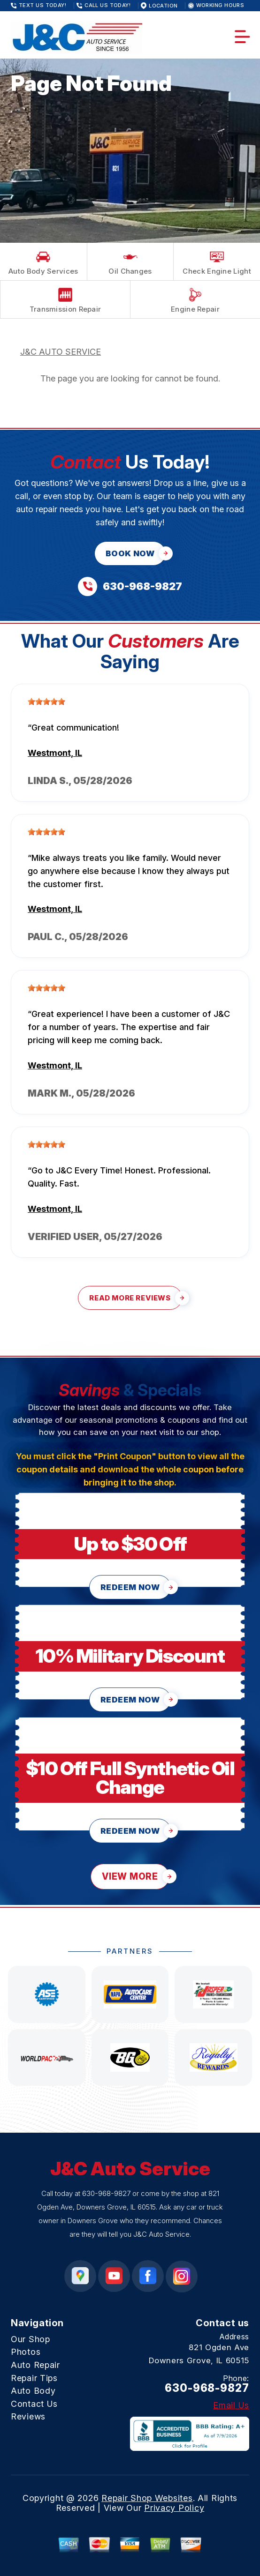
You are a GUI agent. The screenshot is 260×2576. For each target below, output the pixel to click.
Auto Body (33, 2391)
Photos (25, 2352)
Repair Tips (34, 2378)
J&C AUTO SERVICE (60, 352)
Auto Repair (35, 2365)
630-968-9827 (106, 2193)
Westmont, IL (55, 753)
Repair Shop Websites (146, 2498)
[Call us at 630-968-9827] (130, 586)
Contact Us (34, 2404)
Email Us (231, 2405)
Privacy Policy (174, 2508)
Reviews (28, 2416)
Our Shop (30, 2339)
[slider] (46, 701)
